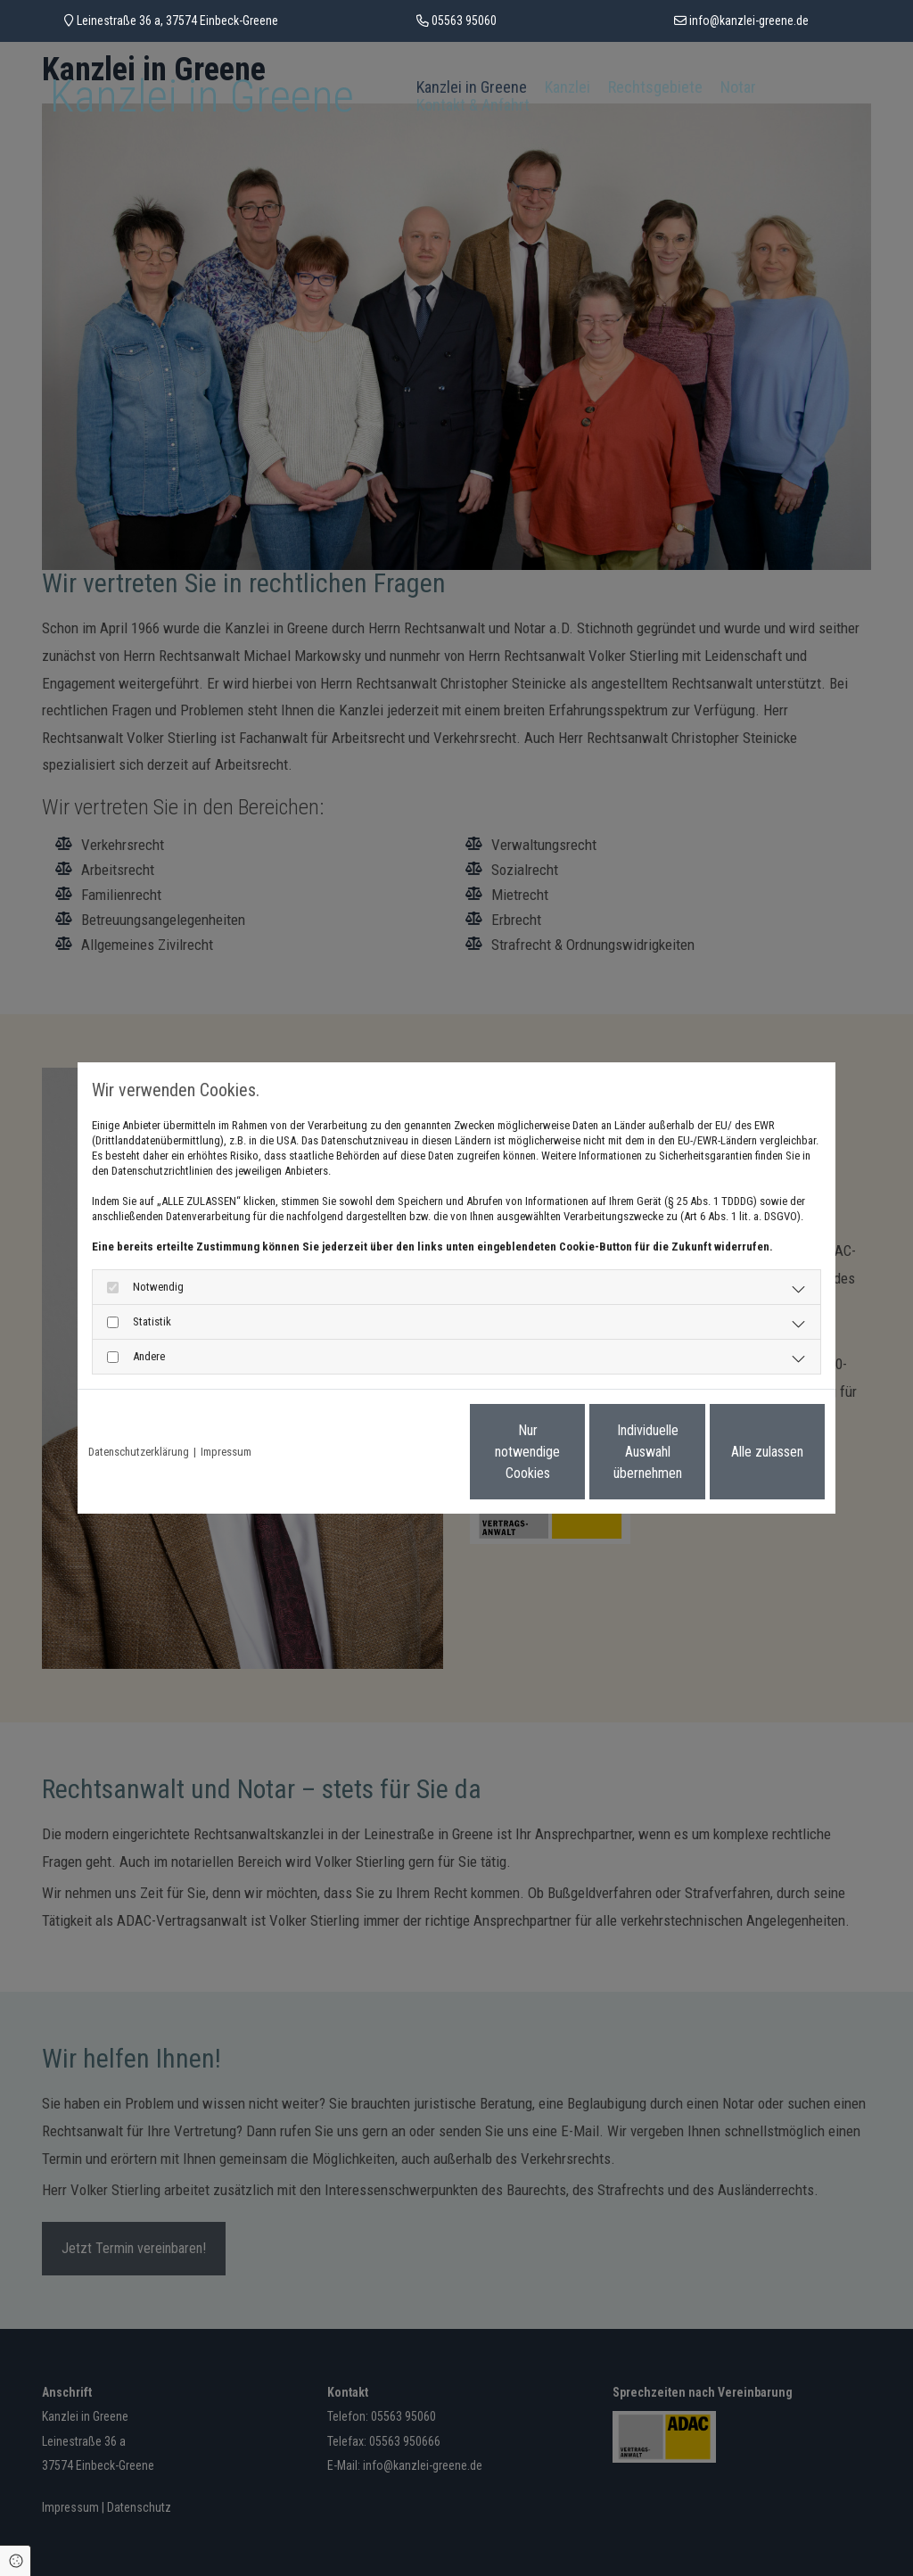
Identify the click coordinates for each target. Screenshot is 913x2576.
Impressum (226, 1451)
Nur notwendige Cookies (403, 1451)
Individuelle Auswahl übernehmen (573, 1451)
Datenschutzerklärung (138, 1451)
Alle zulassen (742, 1451)
